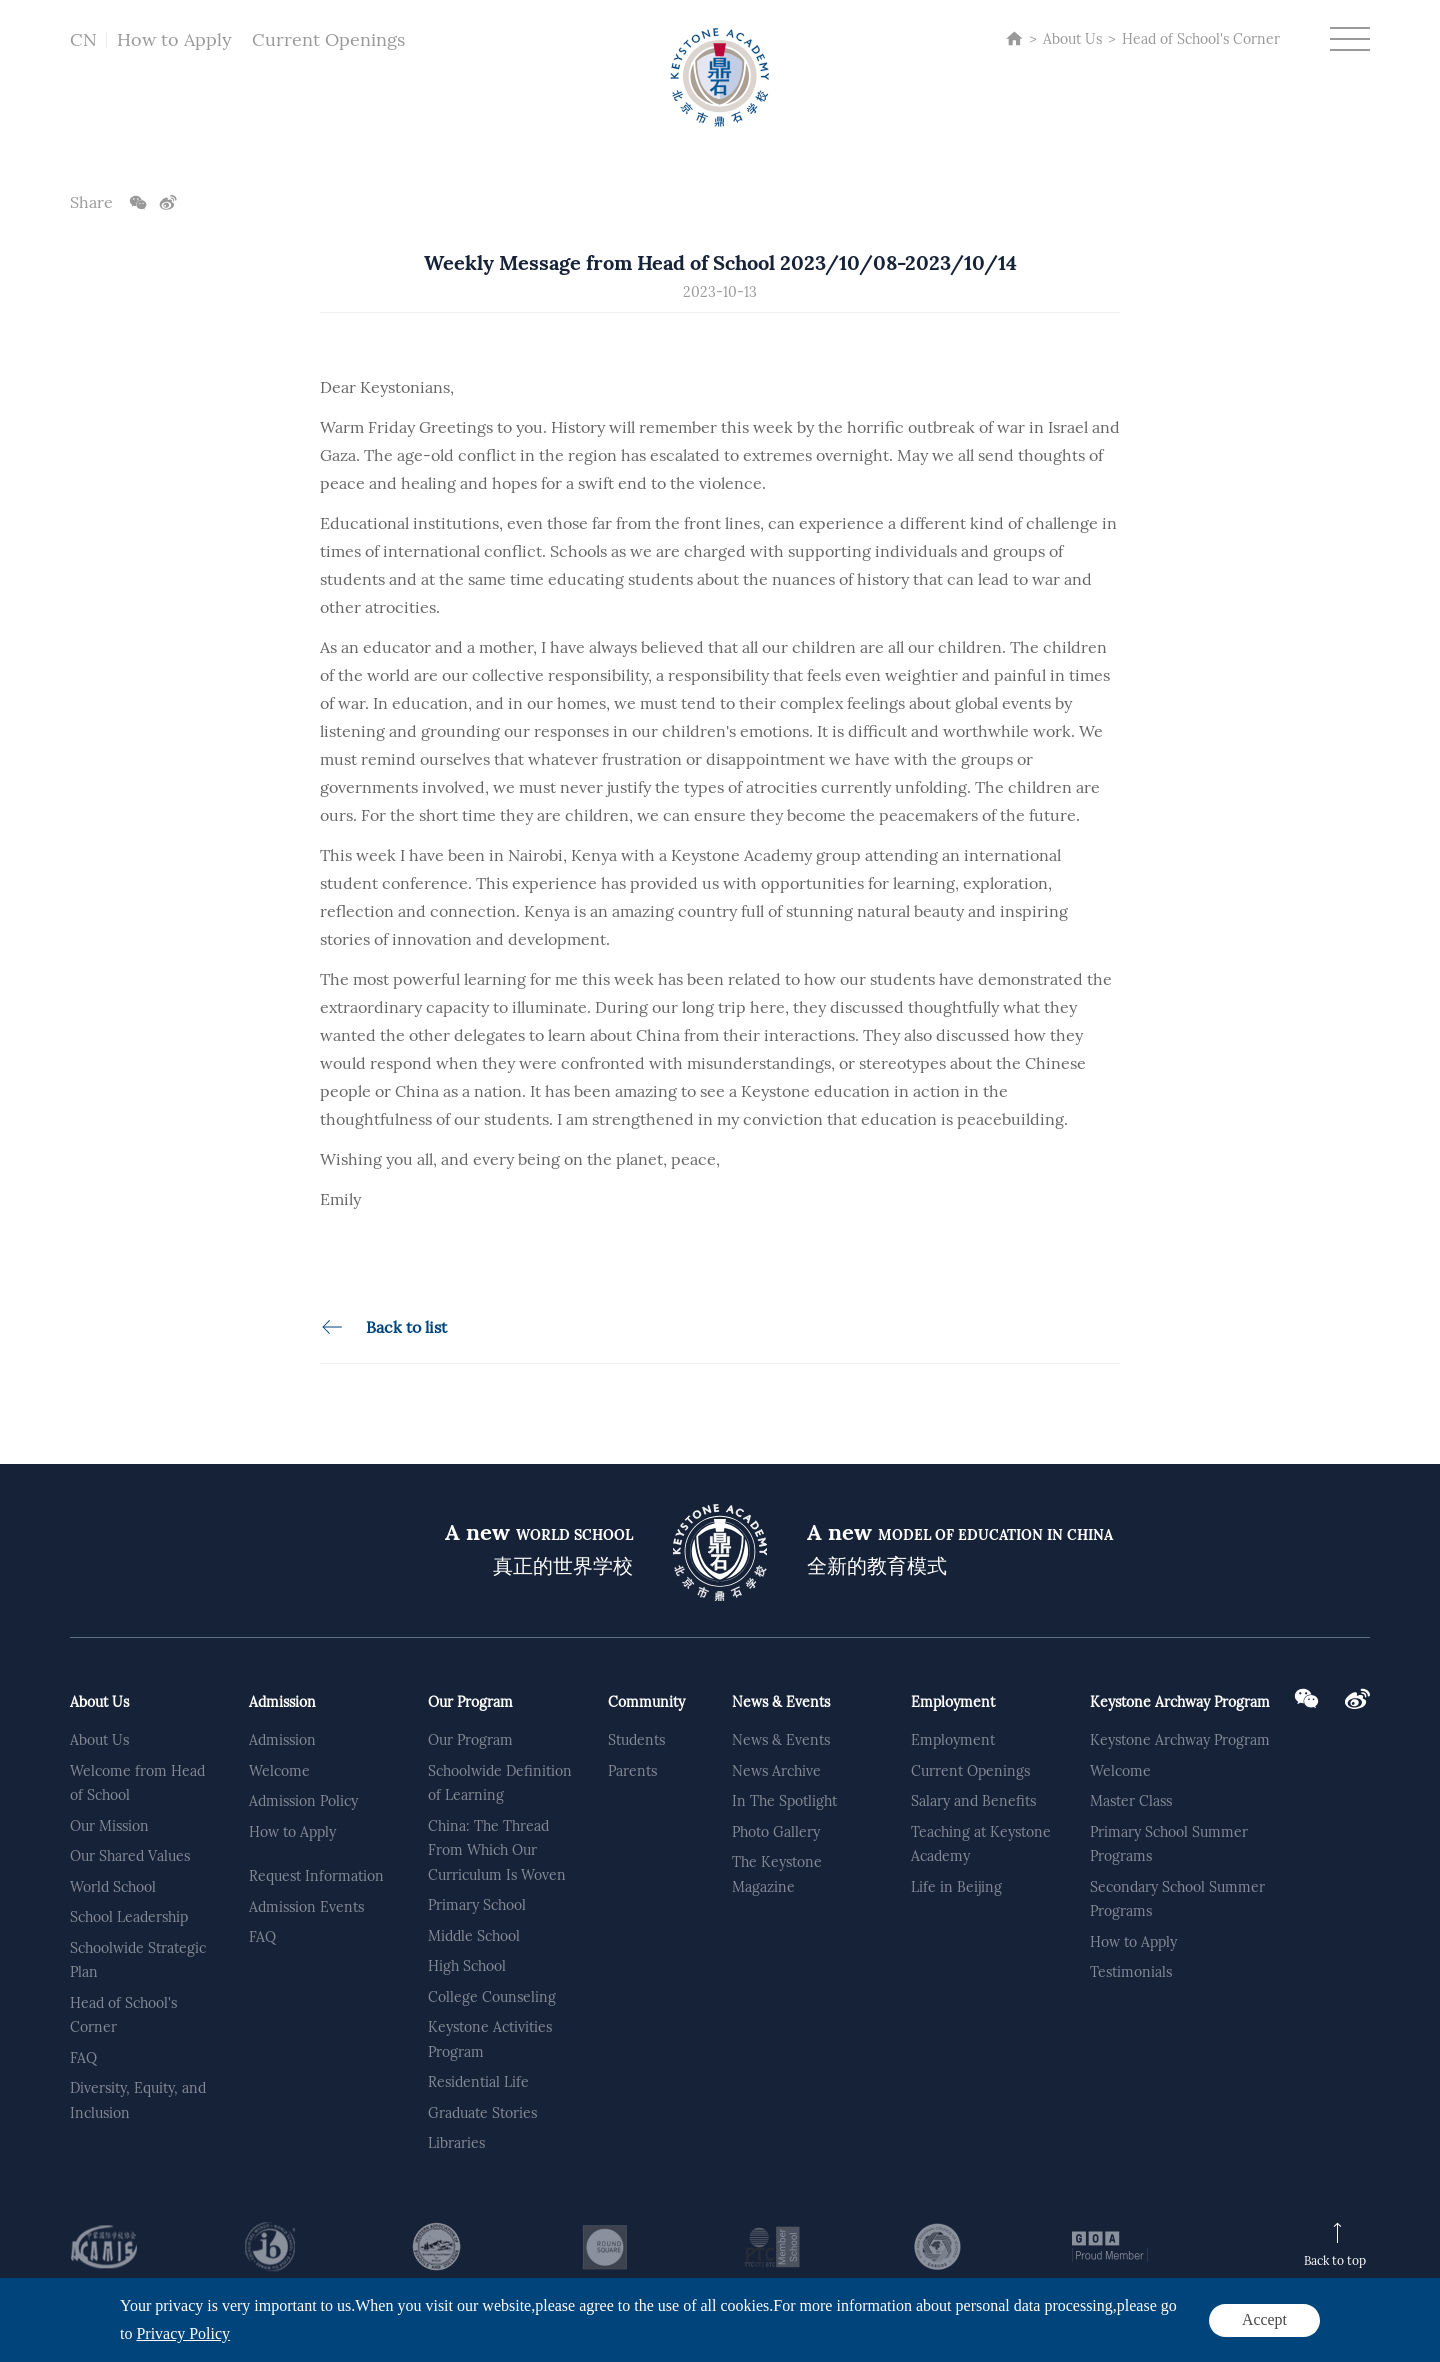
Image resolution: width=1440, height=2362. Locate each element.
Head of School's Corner (1201, 39)
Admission (282, 1702)
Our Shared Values (130, 1856)
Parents (632, 1771)
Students (636, 1740)
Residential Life (478, 2082)
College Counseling (492, 1997)
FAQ (83, 2058)
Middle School (474, 1936)
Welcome (279, 1771)
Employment (953, 1702)
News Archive (776, 1771)
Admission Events (306, 1907)
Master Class (1131, 1801)
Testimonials (1131, 1972)
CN (83, 39)
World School (113, 1887)
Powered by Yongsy (821, 2337)
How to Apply (174, 39)
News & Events (781, 1702)
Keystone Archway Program (1180, 1702)
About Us (1072, 39)
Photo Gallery (776, 1832)
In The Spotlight (784, 1801)
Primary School (477, 1905)
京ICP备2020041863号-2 (480, 2337)
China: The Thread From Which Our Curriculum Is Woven (497, 1850)
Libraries (456, 2143)
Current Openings (328, 39)
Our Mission (109, 1826)
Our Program (470, 1702)
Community (646, 1702)
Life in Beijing (956, 1887)
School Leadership (129, 1917)
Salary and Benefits (973, 1801)
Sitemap (1343, 2332)
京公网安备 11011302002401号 (655, 2337)
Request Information (316, 1876)
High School (467, 1966)
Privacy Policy (1269, 2332)
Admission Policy (303, 1801)
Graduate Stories (482, 2113)
